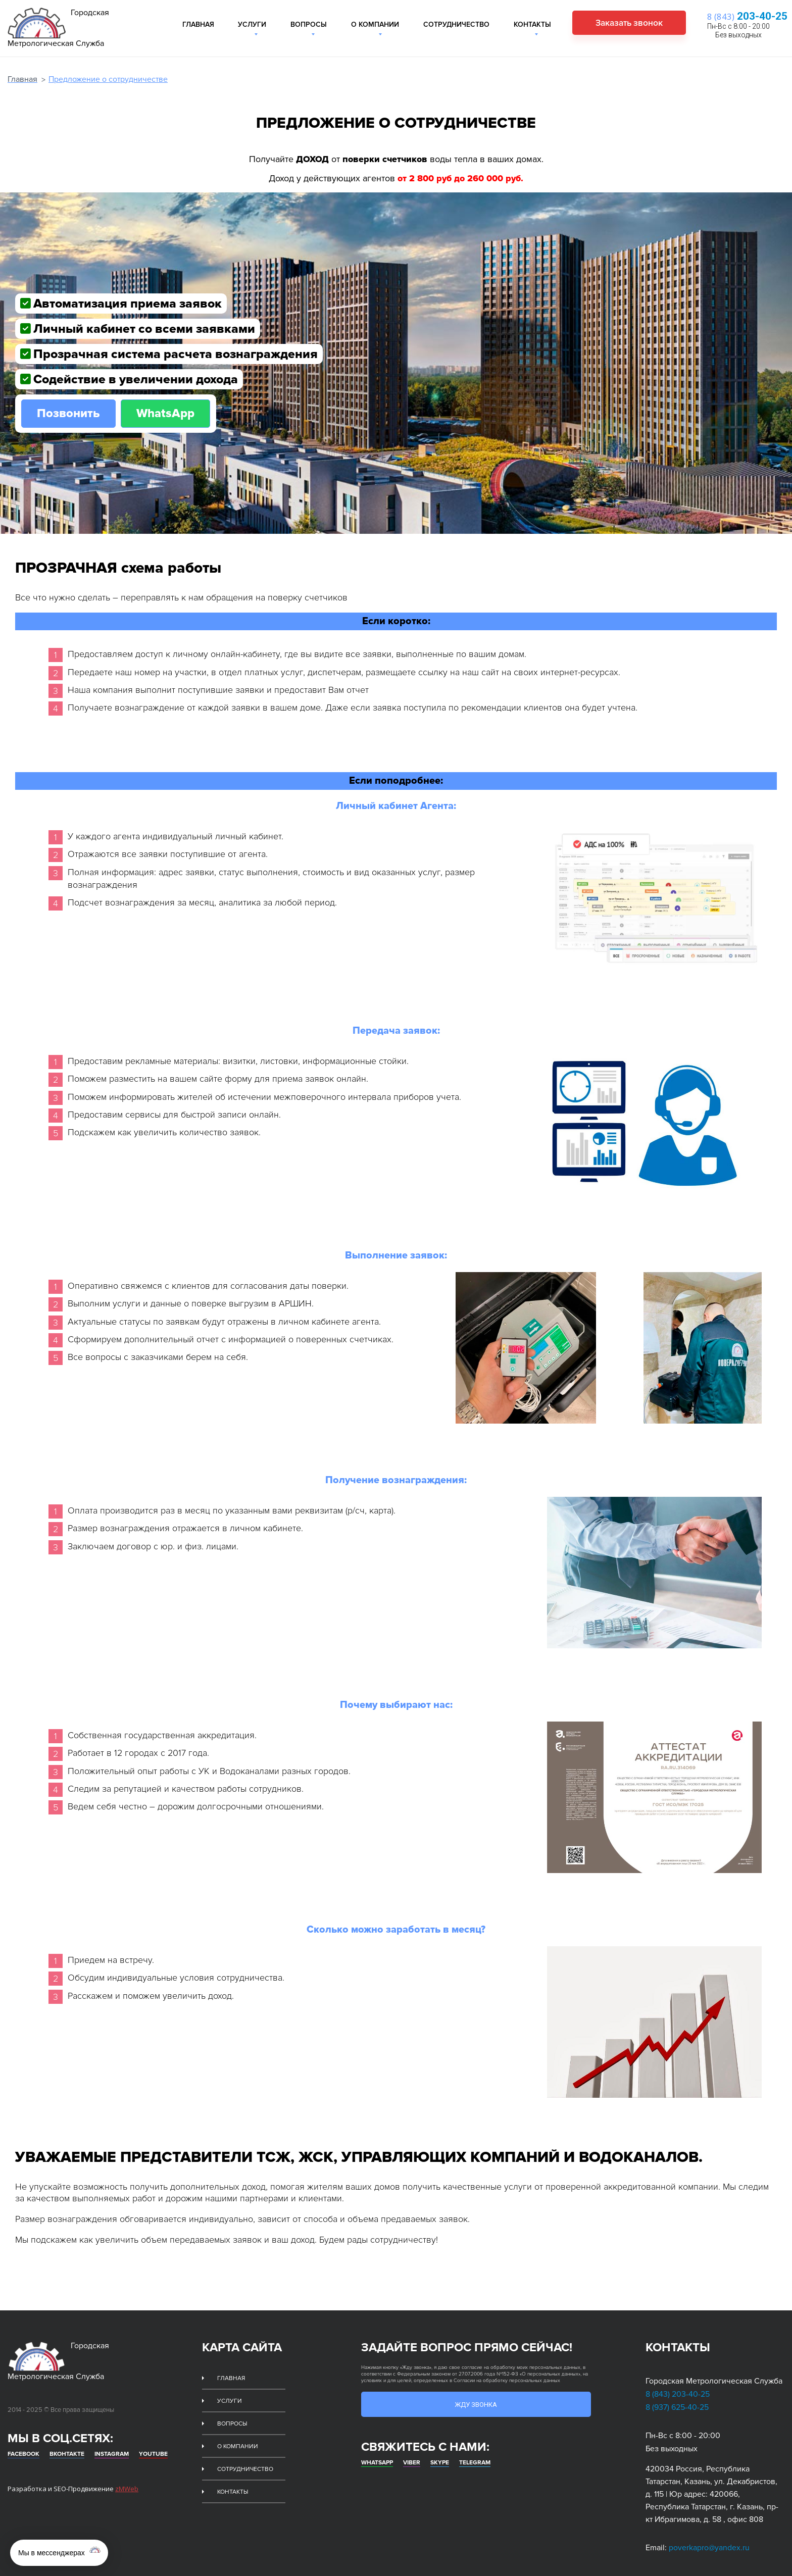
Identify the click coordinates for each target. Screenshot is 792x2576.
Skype (439, 2456)
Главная (198, 24)
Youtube (153, 2438)
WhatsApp (168, 404)
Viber (411, 2456)
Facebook (23, 2438)
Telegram (474, 2456)
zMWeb (126, 2472)
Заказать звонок (622, 23)
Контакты (532, 24)
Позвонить (69, 404)
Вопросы (308, 24)
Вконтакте (66, 2438)
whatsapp (377, 2456)
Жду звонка (476, 2396)
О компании (375, 24)
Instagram (111, 2438)
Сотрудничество (456, 24)
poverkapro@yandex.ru (709, 2539)
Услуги (252, 24)
